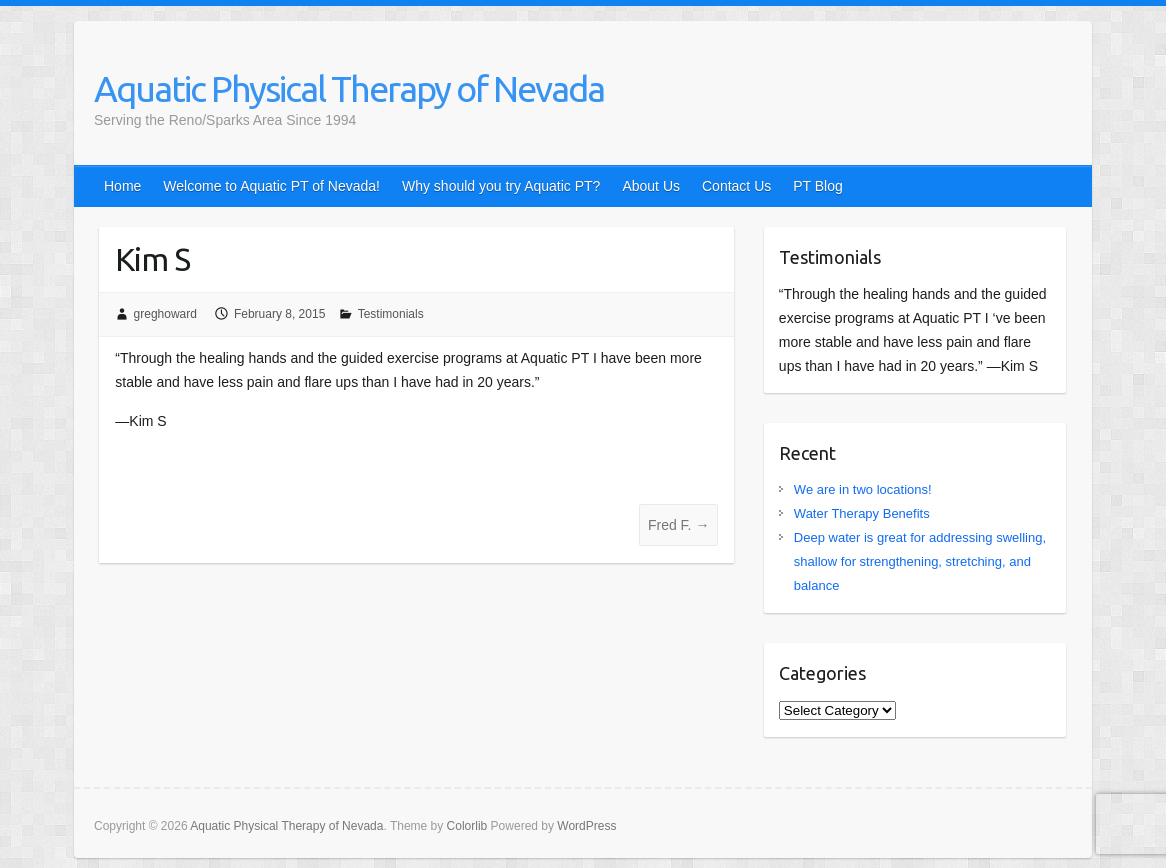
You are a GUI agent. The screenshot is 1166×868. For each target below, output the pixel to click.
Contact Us (736, 186)
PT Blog (818, 186)
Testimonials (391, 314)
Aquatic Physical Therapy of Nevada (349, 88)
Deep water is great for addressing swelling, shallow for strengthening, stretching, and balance (920, 561)
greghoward (165, 314)
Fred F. (678, 525)
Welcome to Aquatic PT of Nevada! (271, 186)
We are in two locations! (863, 489)
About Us (651, 186)
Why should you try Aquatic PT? (501, 186)
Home (122, 186)
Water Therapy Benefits (862, 513)
